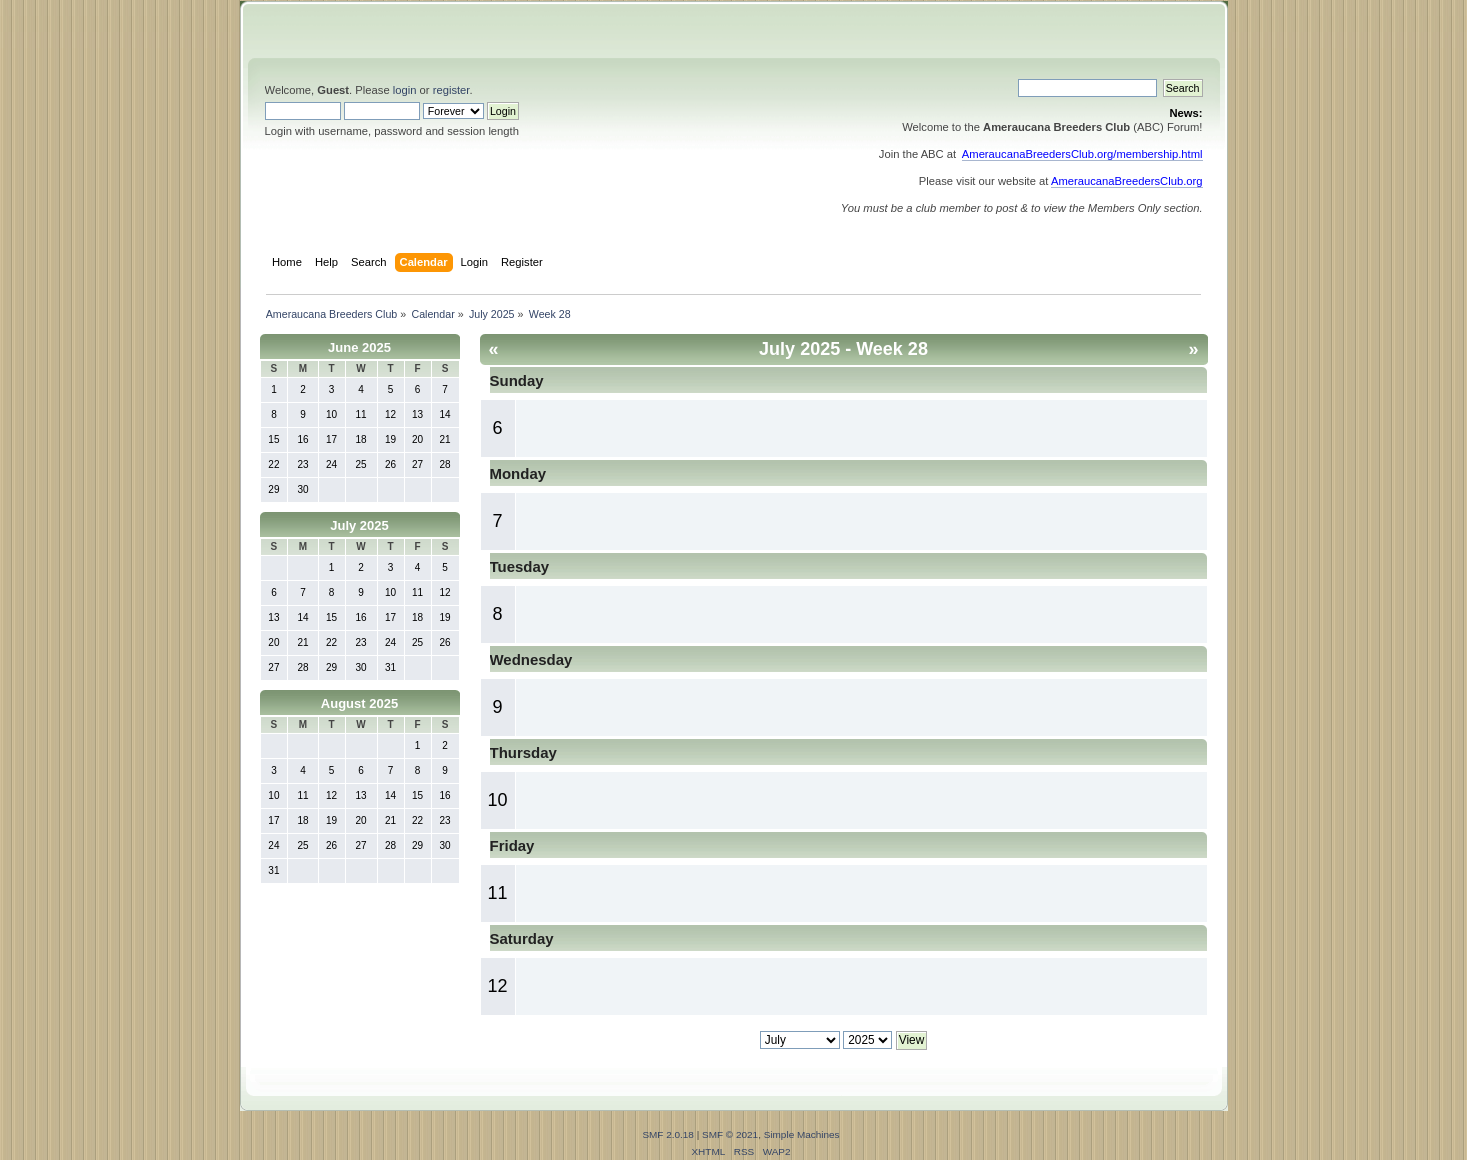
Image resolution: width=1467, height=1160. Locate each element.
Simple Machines (802, 1134)
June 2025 (359, 347)
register (451, 90)
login (405, 90)
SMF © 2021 (730, 1134)
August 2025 (359, 703)
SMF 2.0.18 (668, 1134)
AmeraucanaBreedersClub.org (1127, 181)
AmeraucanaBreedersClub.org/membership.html (1082, 154)
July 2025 (359, 525)
